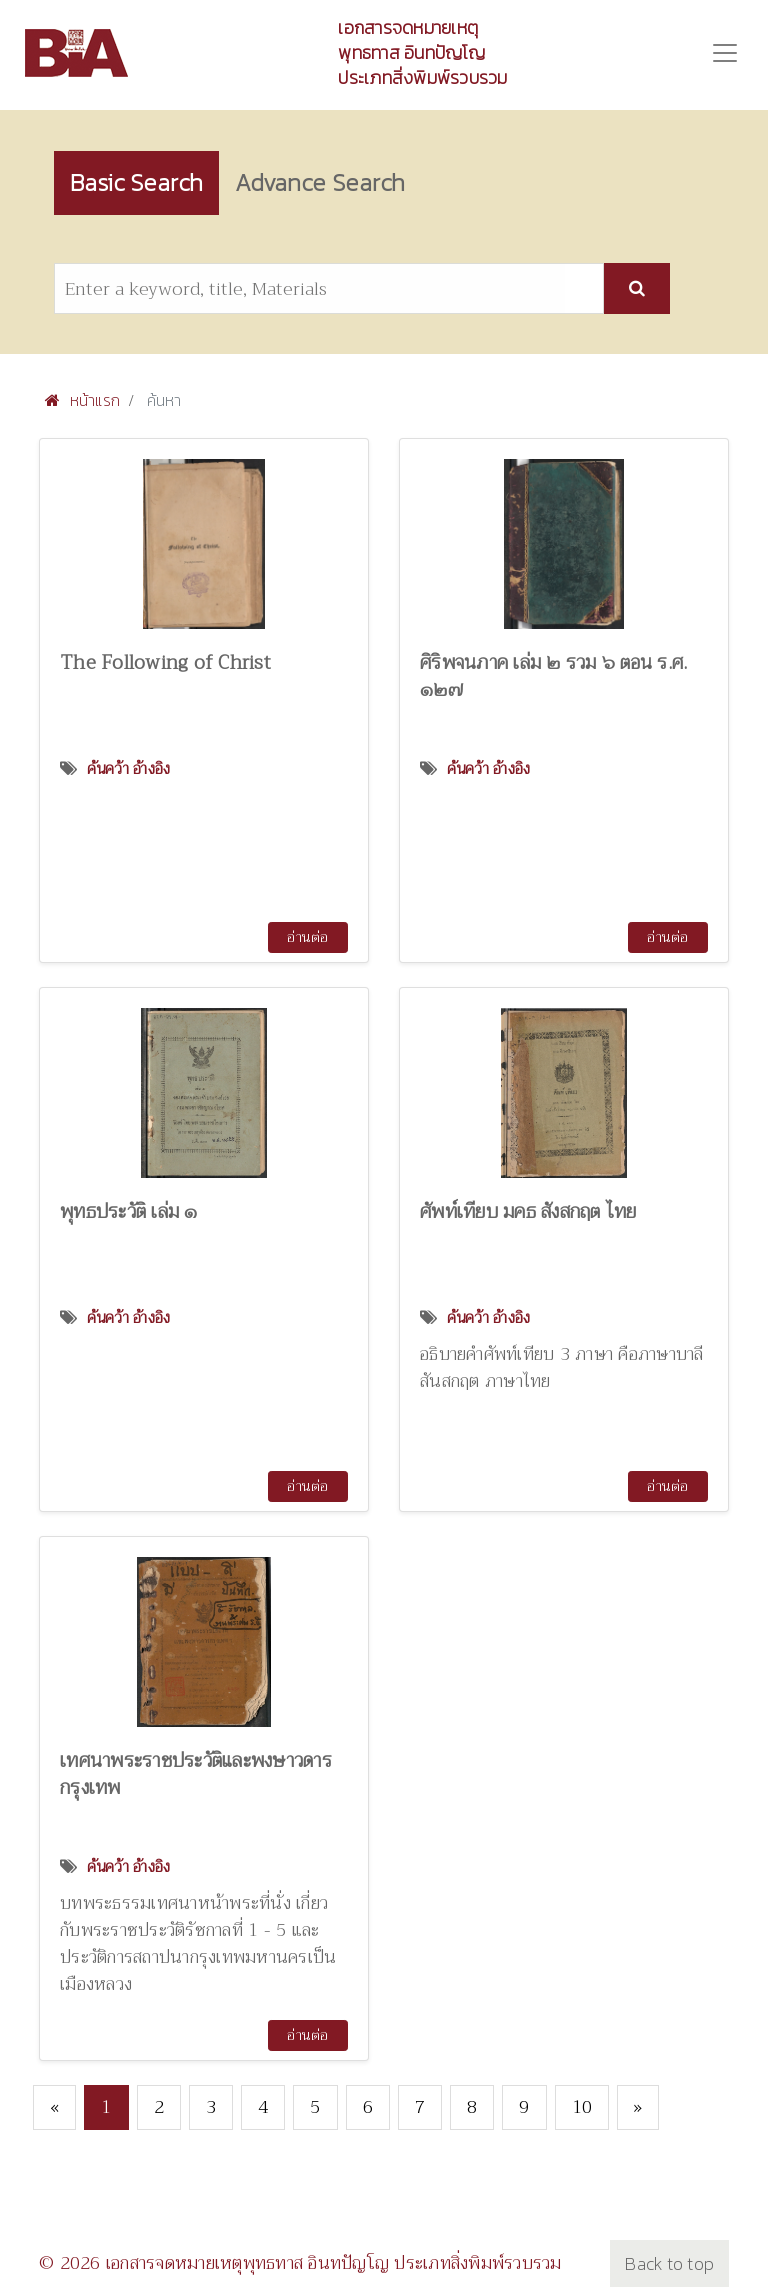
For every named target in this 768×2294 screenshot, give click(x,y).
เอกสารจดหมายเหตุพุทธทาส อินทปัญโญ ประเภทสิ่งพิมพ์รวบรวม (422, 52)
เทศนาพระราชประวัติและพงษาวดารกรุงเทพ (196, 1774)
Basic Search (136, 182)
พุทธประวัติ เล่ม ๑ (129, 1211)
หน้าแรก (82, 400)
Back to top (669, 2263)
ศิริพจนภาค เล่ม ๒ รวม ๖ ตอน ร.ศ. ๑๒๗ (553, 676)
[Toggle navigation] (725, 53)
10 (582, 2107)
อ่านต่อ (307, 937)
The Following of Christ (165, 662)
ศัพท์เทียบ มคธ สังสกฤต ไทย (528, 1211)
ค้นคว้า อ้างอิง (129, 769)
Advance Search (320, 182)
